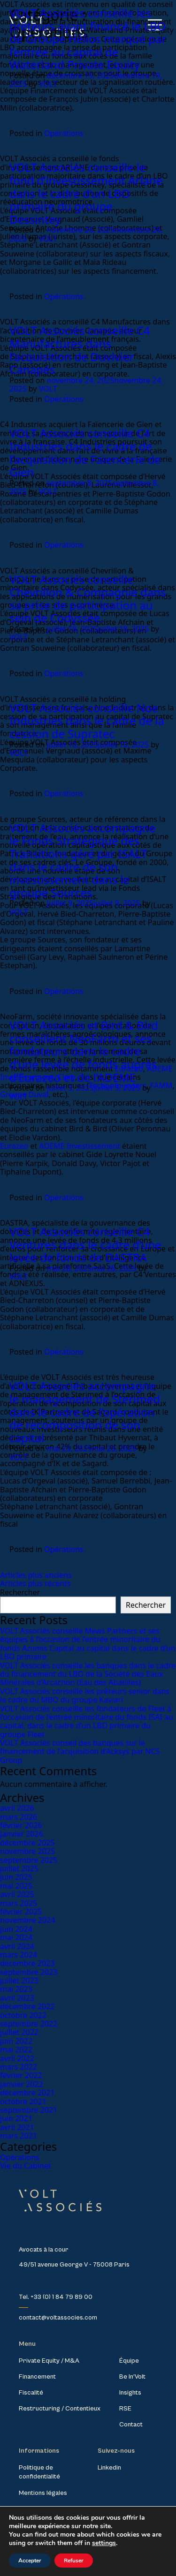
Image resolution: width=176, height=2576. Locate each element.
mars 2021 (18, 2136)
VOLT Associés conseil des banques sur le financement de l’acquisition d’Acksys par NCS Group (80, 1751)
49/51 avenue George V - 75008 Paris (74, 2264)
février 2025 (21, 1911)
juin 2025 (16, 1877)
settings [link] (104, 2542)
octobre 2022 (23, 2015)
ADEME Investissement (79, 1146)
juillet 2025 (19, 1868)
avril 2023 (17, 1998)
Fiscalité (31, 2392)
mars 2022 (18, 2067)
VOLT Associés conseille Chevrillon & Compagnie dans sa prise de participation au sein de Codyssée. (87, 599)
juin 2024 (16, 1929)
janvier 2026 (21, 1834)
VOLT (48, 84)
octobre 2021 (23, 2101)
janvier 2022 (21, 2084)
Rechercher (20, 1592)
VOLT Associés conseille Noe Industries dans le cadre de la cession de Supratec (86, 720)
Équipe (129, 2361)
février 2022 (21, 2075)
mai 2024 (16, 1937)
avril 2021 (17, 2127)
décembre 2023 (27, 1963)
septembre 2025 (28, 1860)
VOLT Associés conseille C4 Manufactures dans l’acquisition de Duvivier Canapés (79, 350)
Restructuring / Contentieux (59, 2408)
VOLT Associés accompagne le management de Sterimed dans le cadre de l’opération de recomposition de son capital (84, 1411)
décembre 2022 (27, 2006)
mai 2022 (16, 2049)
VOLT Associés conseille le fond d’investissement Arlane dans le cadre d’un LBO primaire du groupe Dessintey (85, 192)
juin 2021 (16, 2118)
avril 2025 (17, 1894)
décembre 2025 (27, 1843)
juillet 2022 (19, 2032)
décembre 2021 (27, 2092)
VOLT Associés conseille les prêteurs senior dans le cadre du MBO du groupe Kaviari (84, 1695)
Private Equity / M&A (49, 2361)
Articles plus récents (35, 1583)
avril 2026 (17, 1808)
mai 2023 (16, 1989)
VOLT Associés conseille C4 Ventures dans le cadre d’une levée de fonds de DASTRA (85, 1244)
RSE (125, 2408)
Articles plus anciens (35, 1575)
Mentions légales (43, 2493)
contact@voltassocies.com (58, 2317)
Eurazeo (14, 1146)
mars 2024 (18, 1955)
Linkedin (109, 2467)
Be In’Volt (132, 2376)
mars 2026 (18, 1817)
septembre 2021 (28, 2110)
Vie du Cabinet (25, 2166)
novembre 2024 (27, 1920)
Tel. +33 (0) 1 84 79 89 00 (55, 2297)
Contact (131, 2424)
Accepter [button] (29, 2560)
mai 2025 (16, 1886)
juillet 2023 (19, 1980)
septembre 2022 (28, 2024)
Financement (37, 2376)
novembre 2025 (27, 1851)
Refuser (74, 2560)
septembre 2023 (28, 1972)
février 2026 (21, 1825)
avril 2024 (17, 1946)
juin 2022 (16, 2041)
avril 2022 (17, 2058)
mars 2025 (18, 1903)
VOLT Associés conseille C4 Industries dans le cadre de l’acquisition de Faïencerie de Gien (85, 452)
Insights (130, 2392)
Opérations (64, 133)
